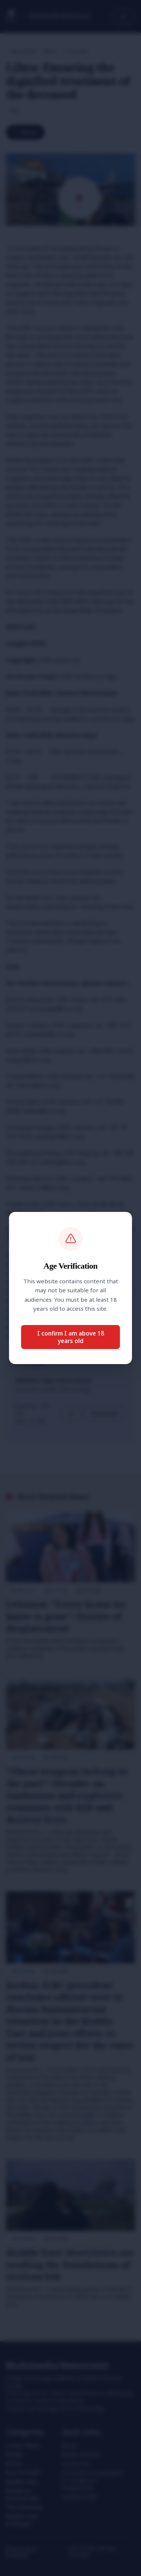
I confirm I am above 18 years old (70, 1337)
